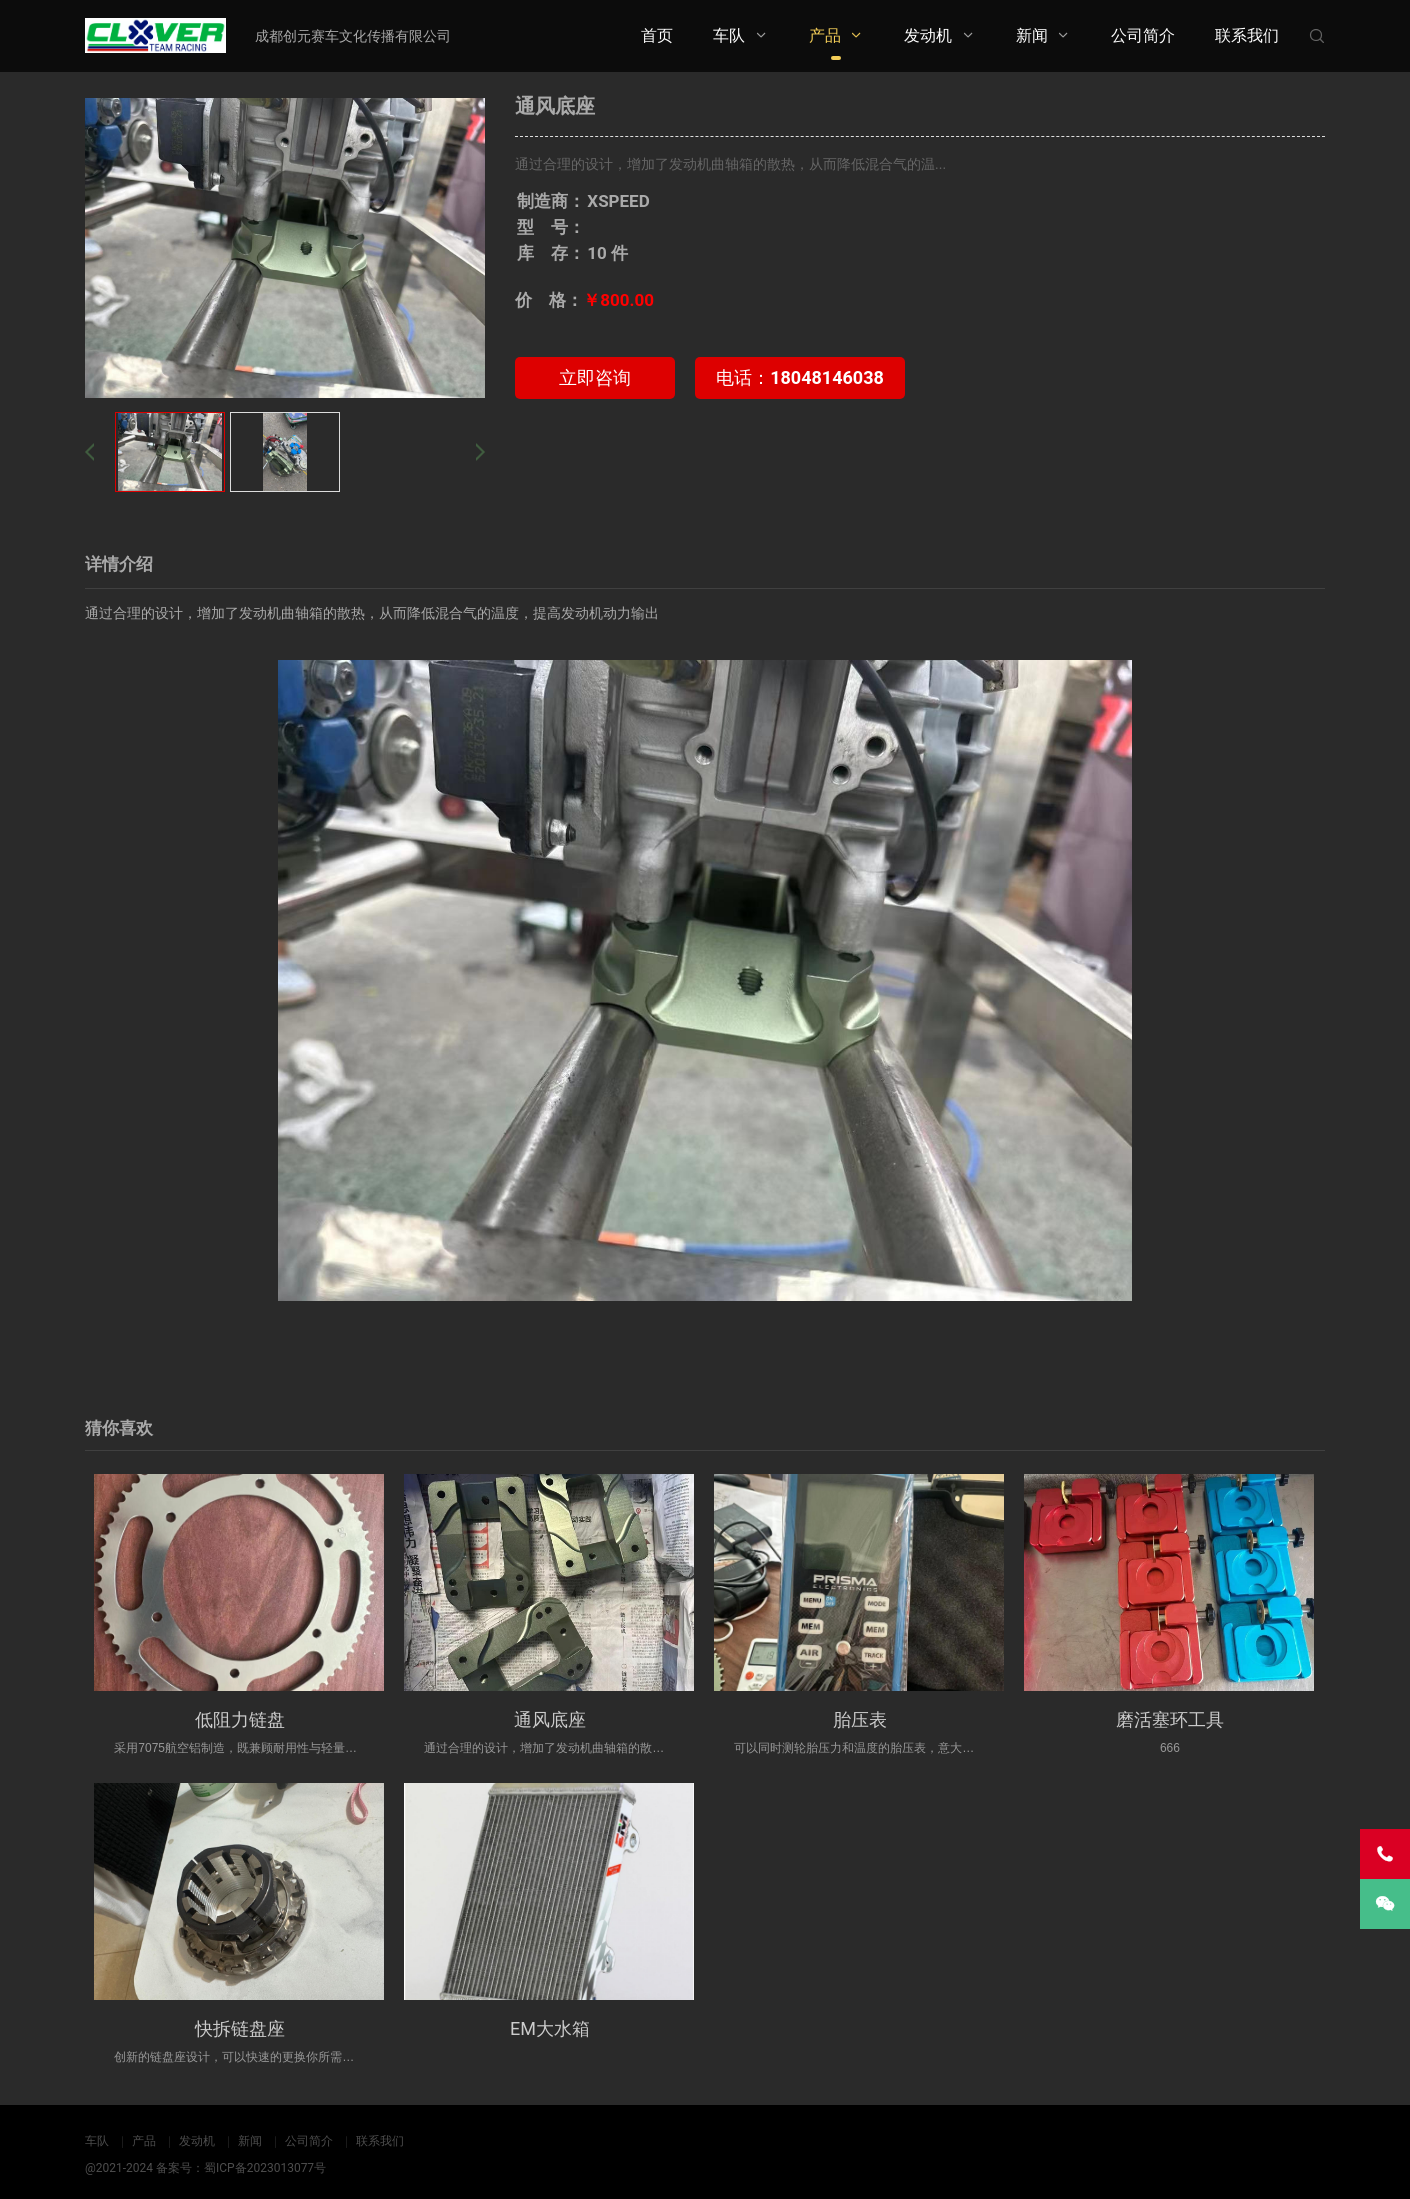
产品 (825, 35)
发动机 (928, 35)
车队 (729, 35)
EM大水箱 (550, 2028)
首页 (657, 35)
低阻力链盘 (240, 1719)
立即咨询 (595, 377)
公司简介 (1143, 35)
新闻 (1032, 35)
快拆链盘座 (240, 2028)
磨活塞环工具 (1170, 1719)
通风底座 (550, 1719)
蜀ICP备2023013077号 (265, 2168)
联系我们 (1247, 35)
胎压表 (860, 1719)
